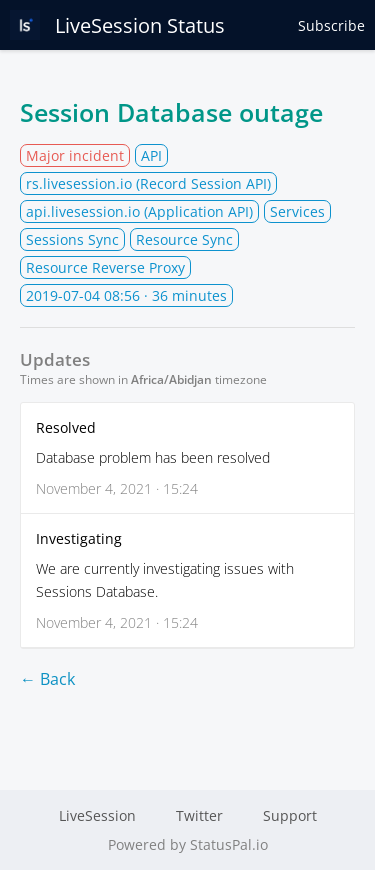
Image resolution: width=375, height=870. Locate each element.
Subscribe (331, 25)
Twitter (199, 815)
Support (290, 815)
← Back (47, 679)
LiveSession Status (117, 25)
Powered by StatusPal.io (188, 844)
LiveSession (97, 815)
